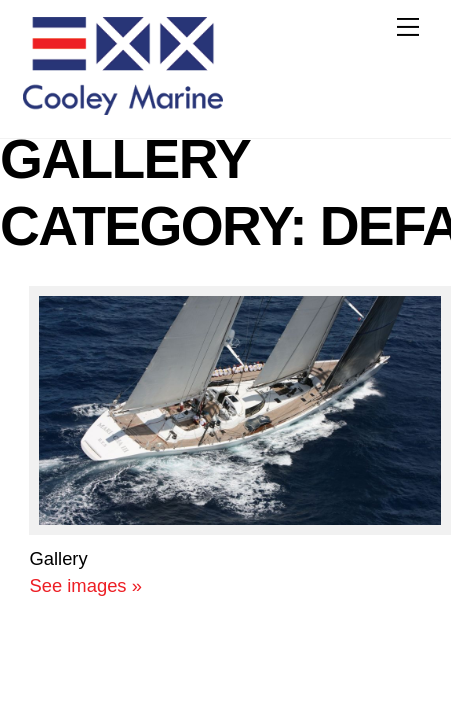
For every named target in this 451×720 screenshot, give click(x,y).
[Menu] (408, 27)
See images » (85, 585)
